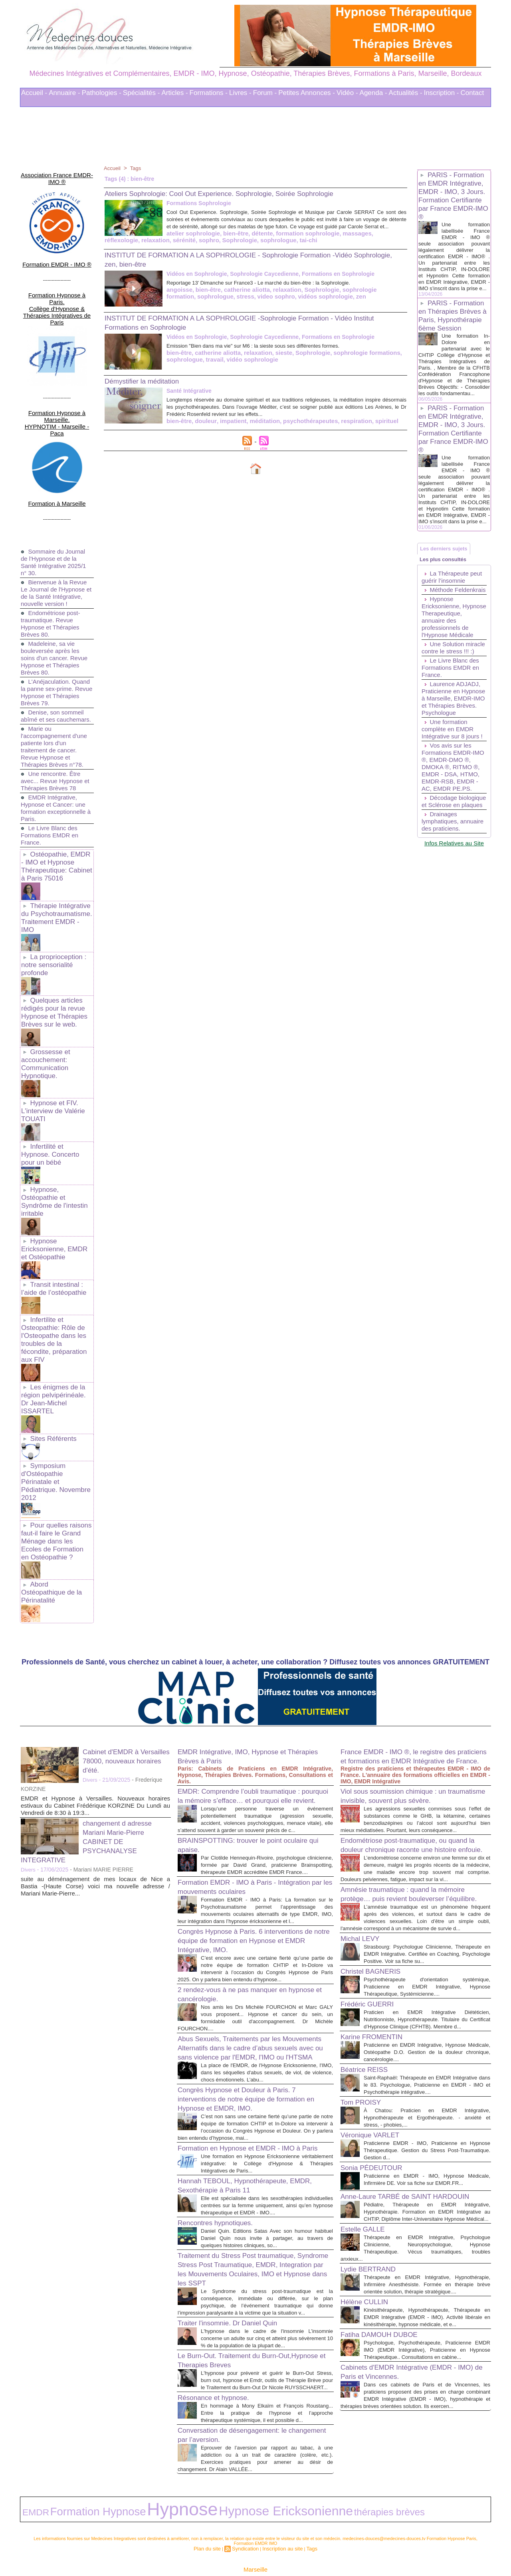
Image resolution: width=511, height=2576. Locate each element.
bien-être (169, 240)
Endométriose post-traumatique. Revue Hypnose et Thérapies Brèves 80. (52, 575)
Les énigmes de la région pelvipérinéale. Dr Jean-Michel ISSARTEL (55, 1299)
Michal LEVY (363, 1865)
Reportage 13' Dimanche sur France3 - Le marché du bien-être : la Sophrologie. (279, 288)
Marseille (255, 2535)
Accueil (113, 168)
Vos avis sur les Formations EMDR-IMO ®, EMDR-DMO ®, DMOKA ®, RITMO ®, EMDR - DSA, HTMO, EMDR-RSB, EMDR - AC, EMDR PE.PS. (452, 835)
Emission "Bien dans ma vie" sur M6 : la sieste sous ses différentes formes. (272, 351)
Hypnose (119, 2481)
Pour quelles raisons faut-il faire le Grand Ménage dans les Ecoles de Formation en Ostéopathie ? (56, 1422)
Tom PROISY (364, 2050)
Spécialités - (141, 93)
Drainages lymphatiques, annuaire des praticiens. (441, 904)
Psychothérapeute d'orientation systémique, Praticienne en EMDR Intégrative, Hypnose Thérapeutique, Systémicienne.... (427, 1920)
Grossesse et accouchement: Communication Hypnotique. (44, 1001)
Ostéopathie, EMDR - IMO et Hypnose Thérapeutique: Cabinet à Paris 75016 (56, 823)
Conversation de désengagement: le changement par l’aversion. (242, 2410)
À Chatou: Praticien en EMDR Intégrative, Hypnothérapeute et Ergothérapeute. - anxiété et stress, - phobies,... (427, 2066)
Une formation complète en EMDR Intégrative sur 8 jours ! (454, 794)
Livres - (240, 93)
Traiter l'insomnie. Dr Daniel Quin (236, 2276)
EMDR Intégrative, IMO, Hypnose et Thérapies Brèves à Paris (241, 1625)
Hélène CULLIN (368, 2285)
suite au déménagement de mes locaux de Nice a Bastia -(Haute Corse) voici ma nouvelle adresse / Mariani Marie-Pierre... (95, 1755)
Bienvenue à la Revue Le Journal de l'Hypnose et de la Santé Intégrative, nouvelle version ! (56, 540)
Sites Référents (51, 1333)
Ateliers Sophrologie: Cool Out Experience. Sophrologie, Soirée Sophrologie (239, 193)
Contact (472, 93)
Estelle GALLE (366, 2198)
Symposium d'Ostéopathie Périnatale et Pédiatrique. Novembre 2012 (56, 1370)
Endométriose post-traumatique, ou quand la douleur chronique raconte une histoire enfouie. (415, 1743)
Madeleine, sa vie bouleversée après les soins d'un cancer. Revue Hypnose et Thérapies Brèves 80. (56, 609)
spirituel (373, 427)
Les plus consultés (447, 593)
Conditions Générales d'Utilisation (354, 2548)
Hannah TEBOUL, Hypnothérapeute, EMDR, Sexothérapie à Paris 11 (242, 2125)
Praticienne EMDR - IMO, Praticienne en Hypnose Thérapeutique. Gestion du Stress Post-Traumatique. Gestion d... (427, 2098)
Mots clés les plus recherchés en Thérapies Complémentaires (266, 2548)
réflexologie (315, 240)
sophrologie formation (361, 296)
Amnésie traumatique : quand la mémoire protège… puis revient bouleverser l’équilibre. (414, 1809)
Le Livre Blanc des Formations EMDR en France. (51, 793)
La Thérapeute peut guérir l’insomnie (453, 613)
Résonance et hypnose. (219, 2365)
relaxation (348, 240)
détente (194, 240)
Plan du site (213, 2515)
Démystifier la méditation (148, 387)
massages (283, 240)
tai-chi (207, 246)
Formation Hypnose (68, 2481)
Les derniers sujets (447, 578)
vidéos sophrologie (286, 302)
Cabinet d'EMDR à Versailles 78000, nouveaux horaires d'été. (126, 1629)
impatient (228, 427)
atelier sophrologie (129, 240)
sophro (114, 246)
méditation (258, 427)
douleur (203, 427)
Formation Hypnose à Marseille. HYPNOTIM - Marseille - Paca (57, 380)
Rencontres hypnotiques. (222, 2169)
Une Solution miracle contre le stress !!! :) (445, 701)
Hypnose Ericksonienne (181, 2481)
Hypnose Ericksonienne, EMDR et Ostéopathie (56, 1168)
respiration (344, 427)
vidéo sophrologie (247, 365)
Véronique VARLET (375, 2083)
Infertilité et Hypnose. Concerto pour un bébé (55, 1083)
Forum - (265, 93)
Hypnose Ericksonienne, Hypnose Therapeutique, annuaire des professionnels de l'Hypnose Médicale (449, 664)
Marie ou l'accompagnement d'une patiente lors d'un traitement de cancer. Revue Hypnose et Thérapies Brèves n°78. (56, 705)
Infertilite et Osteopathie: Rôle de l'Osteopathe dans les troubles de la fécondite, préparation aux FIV (55, 1250)
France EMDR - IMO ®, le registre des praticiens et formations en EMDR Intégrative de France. (408, 1629)
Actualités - (405, 93)
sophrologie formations (354, 359)
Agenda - (373, 93)
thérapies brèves (244, 2482)
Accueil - (34, 93)
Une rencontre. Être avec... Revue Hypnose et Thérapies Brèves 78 (54, 739)
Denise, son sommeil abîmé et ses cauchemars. (54, 670)
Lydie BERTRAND (373, 2245)
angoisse (178, 296)
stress (212, 302)
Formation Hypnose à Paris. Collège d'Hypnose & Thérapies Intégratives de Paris (56, 284)
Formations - (209, 93)
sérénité (375, 240)
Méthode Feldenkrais (438, 630)
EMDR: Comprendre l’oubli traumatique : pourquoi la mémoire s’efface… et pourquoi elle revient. (254, 1669)
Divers (91, 1649)
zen (320, 302)
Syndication (247, 2515)
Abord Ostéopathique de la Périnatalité (55, 1466)
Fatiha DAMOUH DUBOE (386, 2325)
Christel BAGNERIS (376, 1905)
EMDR (30, 2482)
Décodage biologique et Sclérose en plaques (453, 877)
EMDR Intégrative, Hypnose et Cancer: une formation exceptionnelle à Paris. (55, 766)
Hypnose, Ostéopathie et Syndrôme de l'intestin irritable (52, 1124)
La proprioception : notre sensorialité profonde (52, 908)
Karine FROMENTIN (377, 1978)
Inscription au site (279, 2515)
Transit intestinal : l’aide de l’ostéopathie (52, 1206)
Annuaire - (64, 93)
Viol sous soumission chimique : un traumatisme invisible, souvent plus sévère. (403, 1678)
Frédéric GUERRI (372, 1938)
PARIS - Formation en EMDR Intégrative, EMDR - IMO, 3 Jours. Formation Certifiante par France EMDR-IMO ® (453, 196)
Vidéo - (347, 93)
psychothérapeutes (301, 427)
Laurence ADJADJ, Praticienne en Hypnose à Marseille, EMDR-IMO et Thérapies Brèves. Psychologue (453, 759)
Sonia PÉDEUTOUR (377, 2116)
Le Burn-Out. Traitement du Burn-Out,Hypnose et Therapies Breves (238, 2321)
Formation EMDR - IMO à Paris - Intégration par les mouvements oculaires (251, 1779)
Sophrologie (143, 246)
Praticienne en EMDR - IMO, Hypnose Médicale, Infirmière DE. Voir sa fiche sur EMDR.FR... (427, 2131)
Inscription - (441, 93)
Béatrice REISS (368, 2010)
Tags (137, 168)
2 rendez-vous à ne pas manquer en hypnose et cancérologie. (242, 1901)
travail (212, 365)
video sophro (240, 302)
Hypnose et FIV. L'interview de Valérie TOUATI (51, 1046)
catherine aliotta (241, 296)
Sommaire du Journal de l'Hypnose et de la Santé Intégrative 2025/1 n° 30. (55, 506)
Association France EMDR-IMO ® (57, 172)
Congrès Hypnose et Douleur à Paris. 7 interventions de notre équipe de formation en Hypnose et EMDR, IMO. (252, 2022)
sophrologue (179, 246)
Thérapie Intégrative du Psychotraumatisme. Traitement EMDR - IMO (55, 867)
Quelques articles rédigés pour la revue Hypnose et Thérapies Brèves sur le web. (52, 953)
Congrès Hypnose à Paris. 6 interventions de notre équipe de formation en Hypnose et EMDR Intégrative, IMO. (251, 1840)
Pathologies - (101, 93)
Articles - (174, 93)
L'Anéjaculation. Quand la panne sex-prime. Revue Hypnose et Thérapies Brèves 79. (57, 643)
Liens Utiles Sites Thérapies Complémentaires (167, 2548)
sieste (277, 359)
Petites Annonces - (306, 93)
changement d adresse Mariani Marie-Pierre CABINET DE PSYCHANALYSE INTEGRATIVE (92, 1710)
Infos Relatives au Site (454, 928)
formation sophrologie (237, 240)
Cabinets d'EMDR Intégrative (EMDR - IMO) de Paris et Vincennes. (409, 2369)
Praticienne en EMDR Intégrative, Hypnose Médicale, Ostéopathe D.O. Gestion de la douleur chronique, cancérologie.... (427, 1993)
